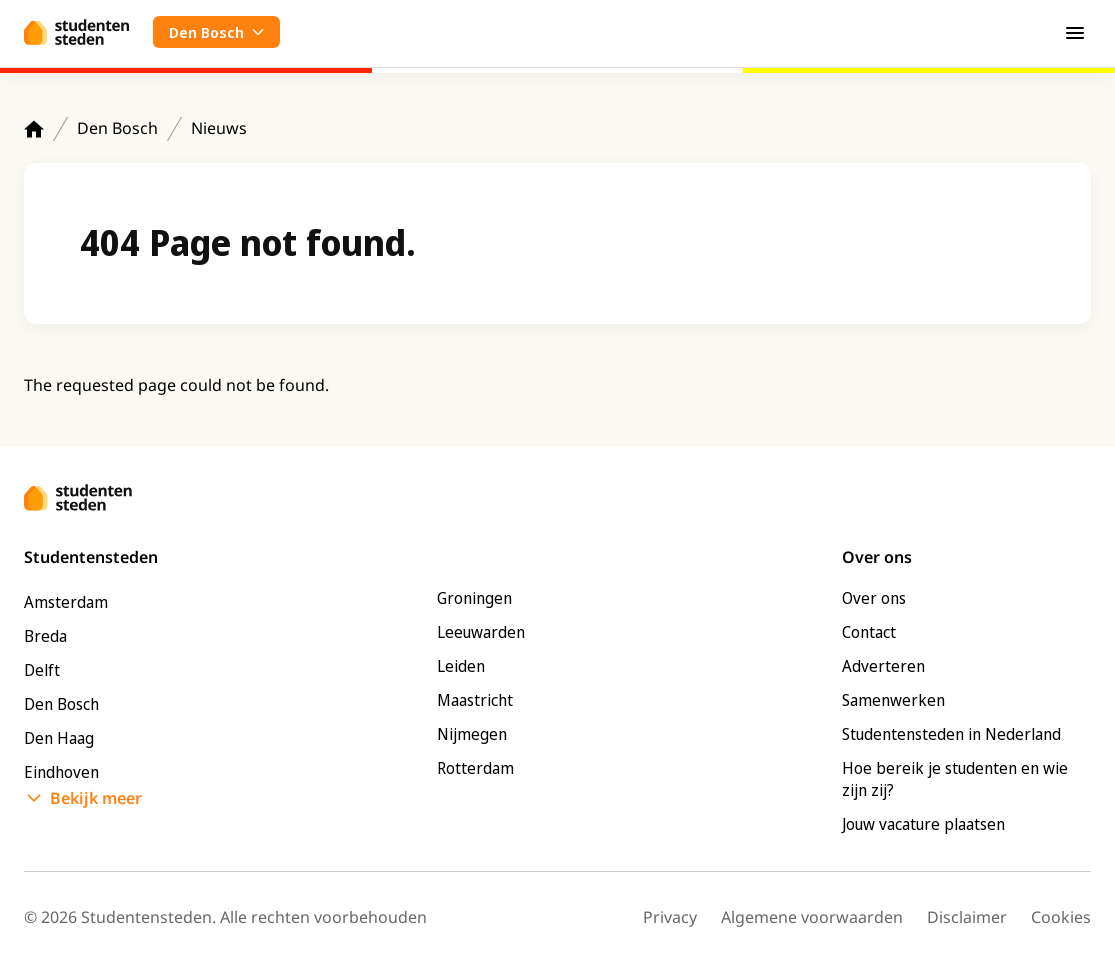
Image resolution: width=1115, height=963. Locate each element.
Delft (42, 670)
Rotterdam (475, 768)
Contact (869, 632)
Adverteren (883, 666)
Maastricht (475, 700)
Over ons (874, 598)
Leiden (461, 666)
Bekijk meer (96, 798)
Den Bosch (117, 128)
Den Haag (59, 738)
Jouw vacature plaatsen (923, 824)
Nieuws (219, 128)
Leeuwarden (481, 632)
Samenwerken (893, 700)
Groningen (474, 598)
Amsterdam (66, 602)
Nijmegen (472, 734)
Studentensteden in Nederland (951, 734)
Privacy (670, 917)
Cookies (1061, 917)
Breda (45, 636)
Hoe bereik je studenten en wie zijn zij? (955, 779)
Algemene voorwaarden (812, 917)
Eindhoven (61, 772)
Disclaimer (967, 917)
